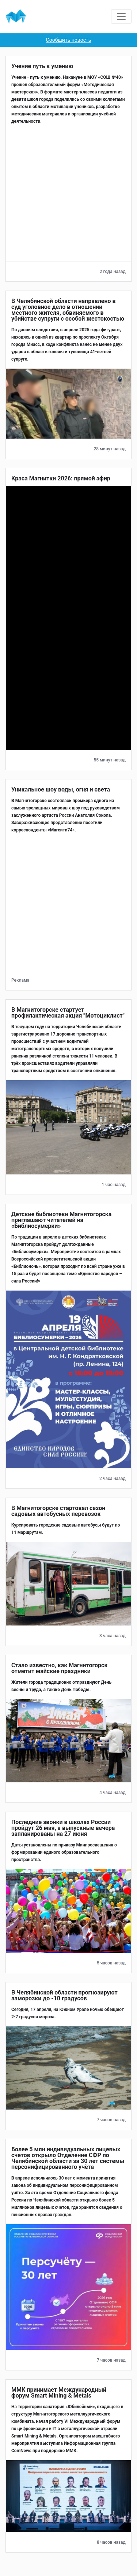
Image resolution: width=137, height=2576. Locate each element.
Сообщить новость (68, 40)
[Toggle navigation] (121, 16)
